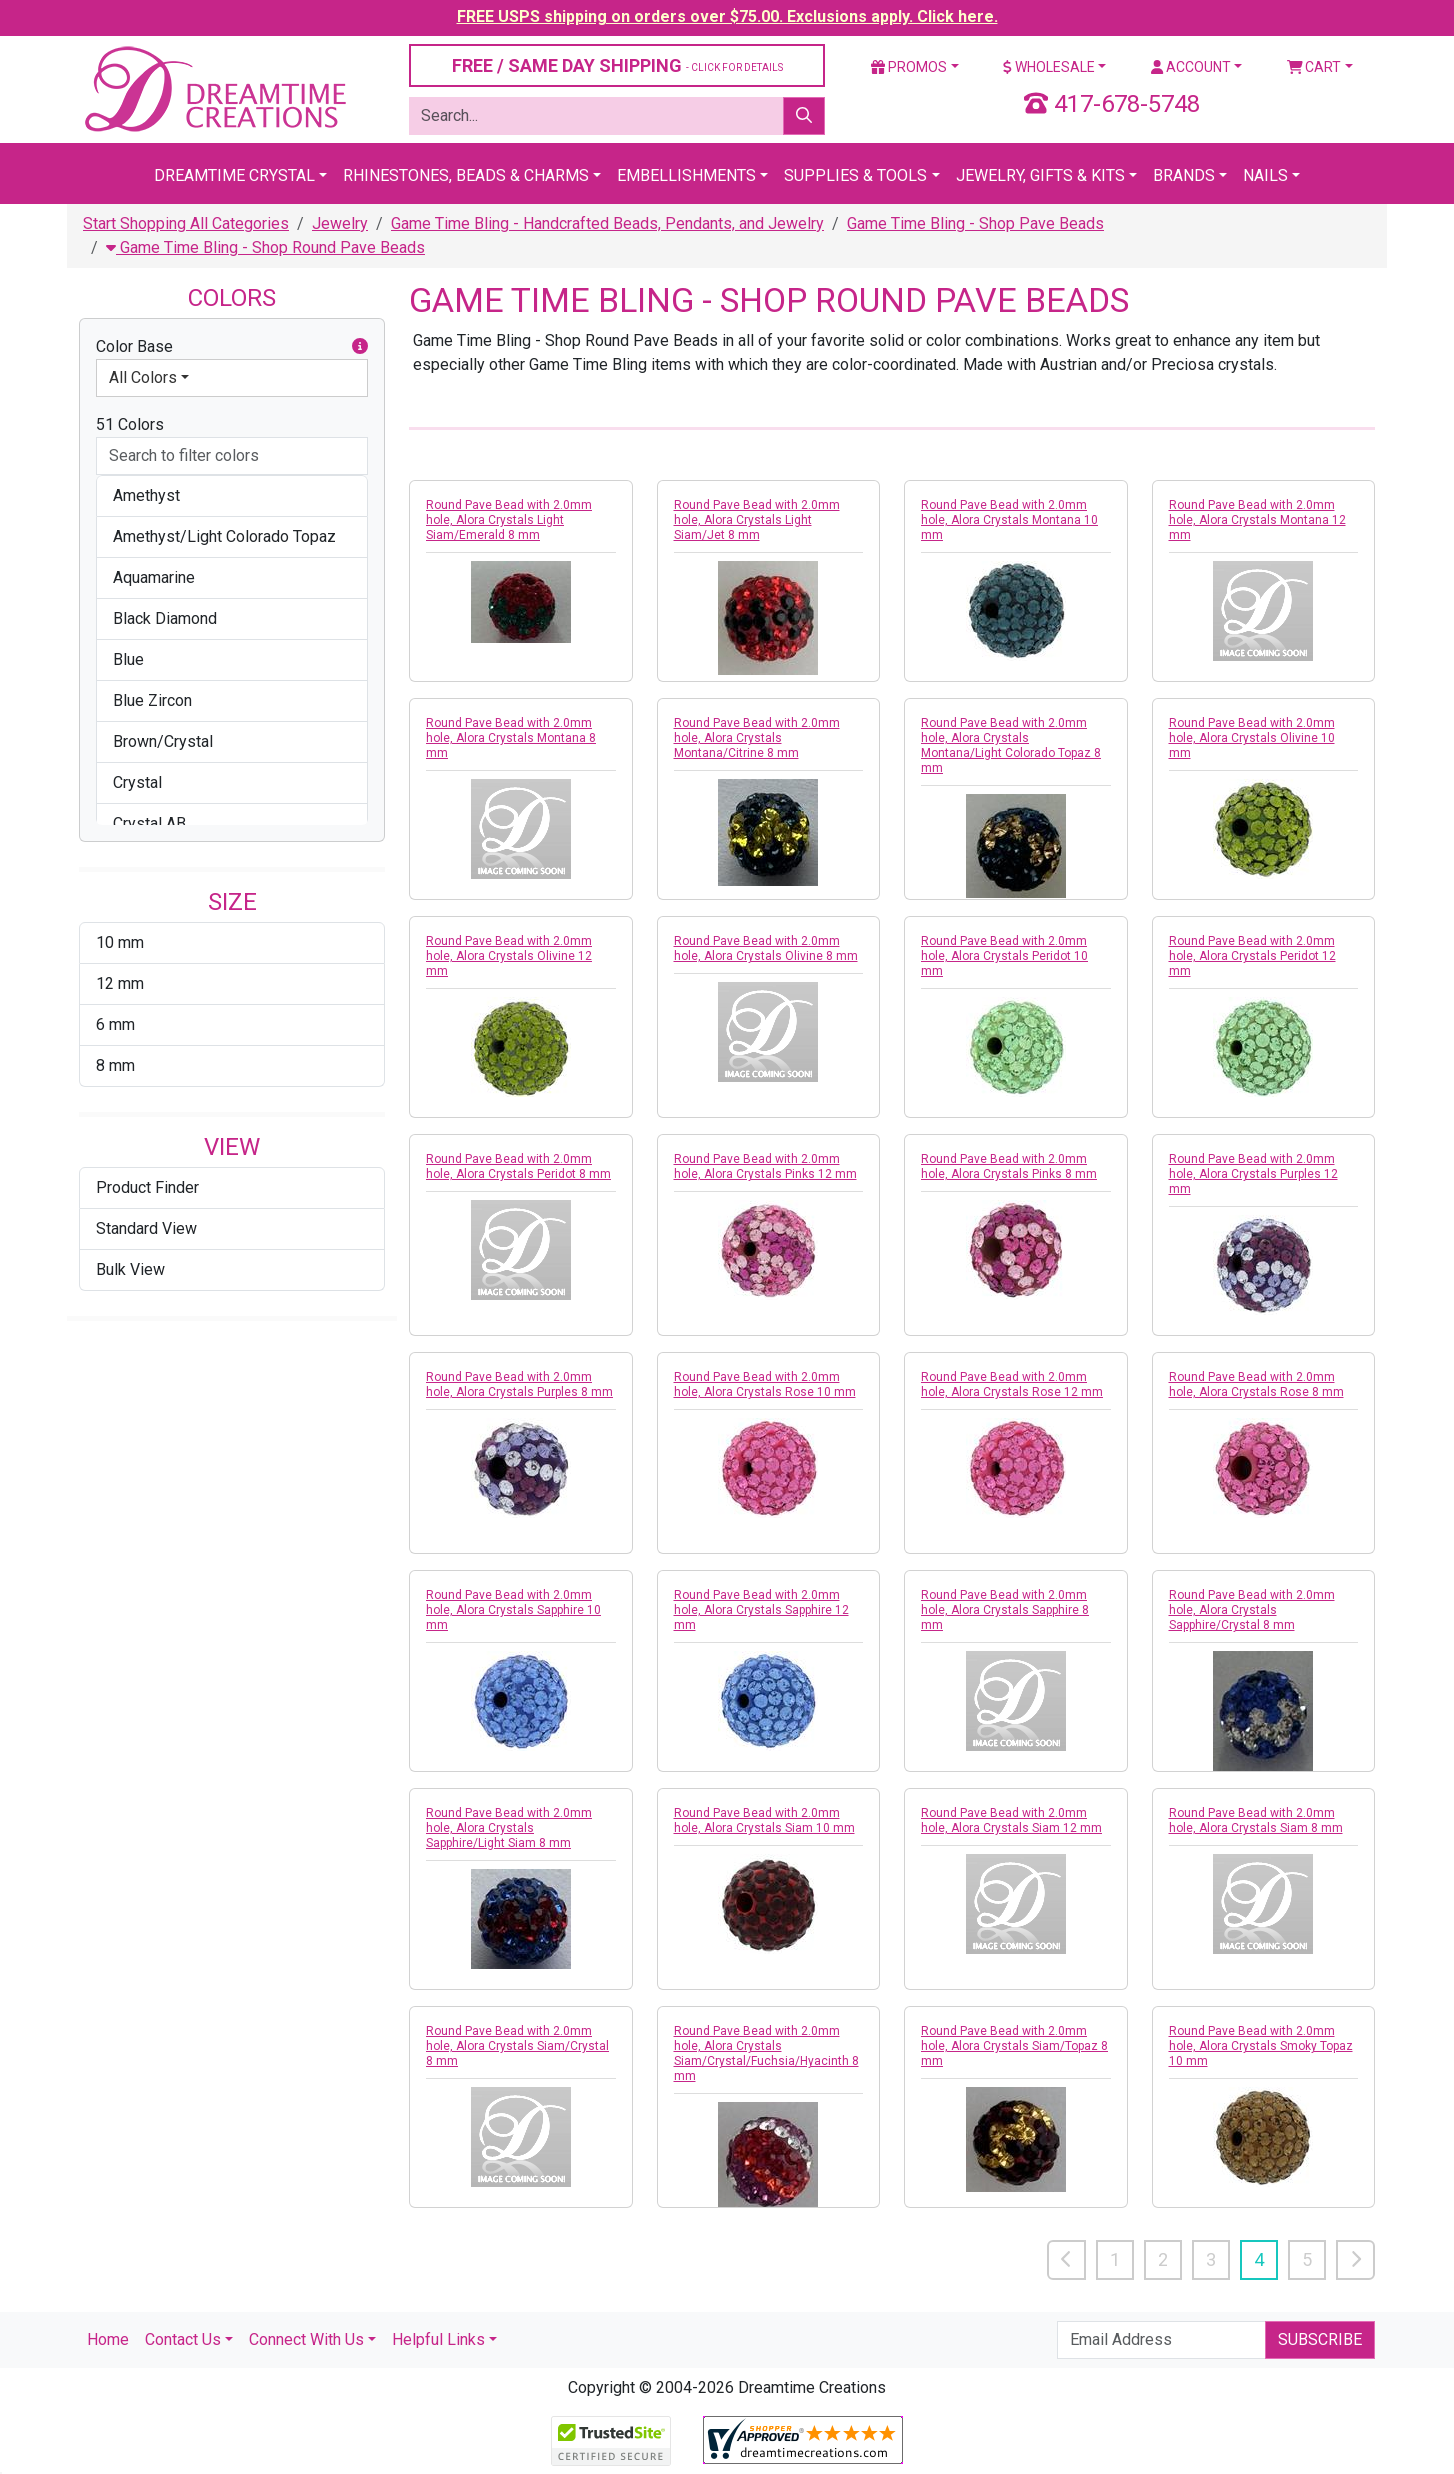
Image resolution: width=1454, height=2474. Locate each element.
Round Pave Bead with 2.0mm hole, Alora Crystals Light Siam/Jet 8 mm (757, 520)
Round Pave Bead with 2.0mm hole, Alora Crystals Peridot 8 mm (518, 1166)
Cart (1314, 67)
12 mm (120, 983)
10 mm (120, 942)
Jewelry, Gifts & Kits (1040, 175)
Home (108, 2339)
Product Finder (147, 1187)
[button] (360, 347)
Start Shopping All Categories (186, 223)
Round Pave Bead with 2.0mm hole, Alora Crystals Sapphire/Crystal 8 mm (1252, 1610)
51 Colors (130, 424)
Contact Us (183, 2339)
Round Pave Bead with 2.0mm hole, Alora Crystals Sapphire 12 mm (761, 1610)
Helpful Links (438, 2339)
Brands (1184, 175)
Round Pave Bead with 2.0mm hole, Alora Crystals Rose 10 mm (765, 1384)
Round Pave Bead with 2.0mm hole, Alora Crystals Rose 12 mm (1012, 1384)
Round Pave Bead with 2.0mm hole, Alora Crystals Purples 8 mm (519, 1384)
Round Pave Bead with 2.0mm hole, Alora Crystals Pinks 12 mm (765, 1166)
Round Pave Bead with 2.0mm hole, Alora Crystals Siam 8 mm (1256, 1820)
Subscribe (1320, 2339)
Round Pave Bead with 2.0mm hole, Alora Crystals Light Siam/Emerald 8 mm (509, 520)
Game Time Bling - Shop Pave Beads (975, 223)
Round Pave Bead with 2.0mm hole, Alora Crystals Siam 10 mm (764, 1820)
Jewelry (340, 223)
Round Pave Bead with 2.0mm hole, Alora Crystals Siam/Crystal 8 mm (517, 2046)
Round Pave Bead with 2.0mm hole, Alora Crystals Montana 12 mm (1257, 520)
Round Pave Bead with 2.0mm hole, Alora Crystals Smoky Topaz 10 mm (1261, 2046)
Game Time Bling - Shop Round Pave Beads (265, 247)
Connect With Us (306, 2339)
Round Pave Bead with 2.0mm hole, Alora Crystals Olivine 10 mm (1252, 738)
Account (1191, 67)
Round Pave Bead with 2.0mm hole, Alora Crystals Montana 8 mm (511, 738)
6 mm (115, 1024)
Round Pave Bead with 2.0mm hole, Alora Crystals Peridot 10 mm (1004, 956)
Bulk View (130, 1269)
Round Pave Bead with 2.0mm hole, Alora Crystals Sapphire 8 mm (1005, 1610)
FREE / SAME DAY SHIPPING (617, 65)
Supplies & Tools (855, 175)
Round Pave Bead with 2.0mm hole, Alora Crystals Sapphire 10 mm (513, 1610)
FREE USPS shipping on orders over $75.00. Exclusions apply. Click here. (727, 16)
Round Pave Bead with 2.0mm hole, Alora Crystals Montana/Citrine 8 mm (757, 738)
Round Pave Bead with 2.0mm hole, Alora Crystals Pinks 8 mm (1009, 1166)
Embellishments (686, 175)
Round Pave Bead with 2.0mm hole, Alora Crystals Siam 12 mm (1011, 1820)
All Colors (143, 377)
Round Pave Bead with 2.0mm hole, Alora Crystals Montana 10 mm (1009, 520)
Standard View (146, 1228)
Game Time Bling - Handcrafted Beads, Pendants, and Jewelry (607, 223)
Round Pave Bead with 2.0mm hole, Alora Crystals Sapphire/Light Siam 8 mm (509, 1828)
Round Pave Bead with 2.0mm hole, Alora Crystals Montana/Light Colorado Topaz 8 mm (1011, 745)
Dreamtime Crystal (234, 175)
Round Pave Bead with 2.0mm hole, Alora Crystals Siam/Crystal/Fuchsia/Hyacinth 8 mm (766, 2053)
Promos (909, 67)
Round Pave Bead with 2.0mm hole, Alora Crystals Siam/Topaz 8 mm (1014, 2046)
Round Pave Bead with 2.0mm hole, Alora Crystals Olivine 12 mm (509, 956)
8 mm (115, 1065)
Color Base (232, 347)
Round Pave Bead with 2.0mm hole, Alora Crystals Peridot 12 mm (1252, 956)
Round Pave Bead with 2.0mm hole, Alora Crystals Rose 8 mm (1256, 1384)
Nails (1265, 175)
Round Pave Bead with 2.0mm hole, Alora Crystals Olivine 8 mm (766, 948)
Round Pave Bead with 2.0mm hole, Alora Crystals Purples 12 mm (1253, 1174)
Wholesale (1049, 67)
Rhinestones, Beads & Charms (466, 175)
